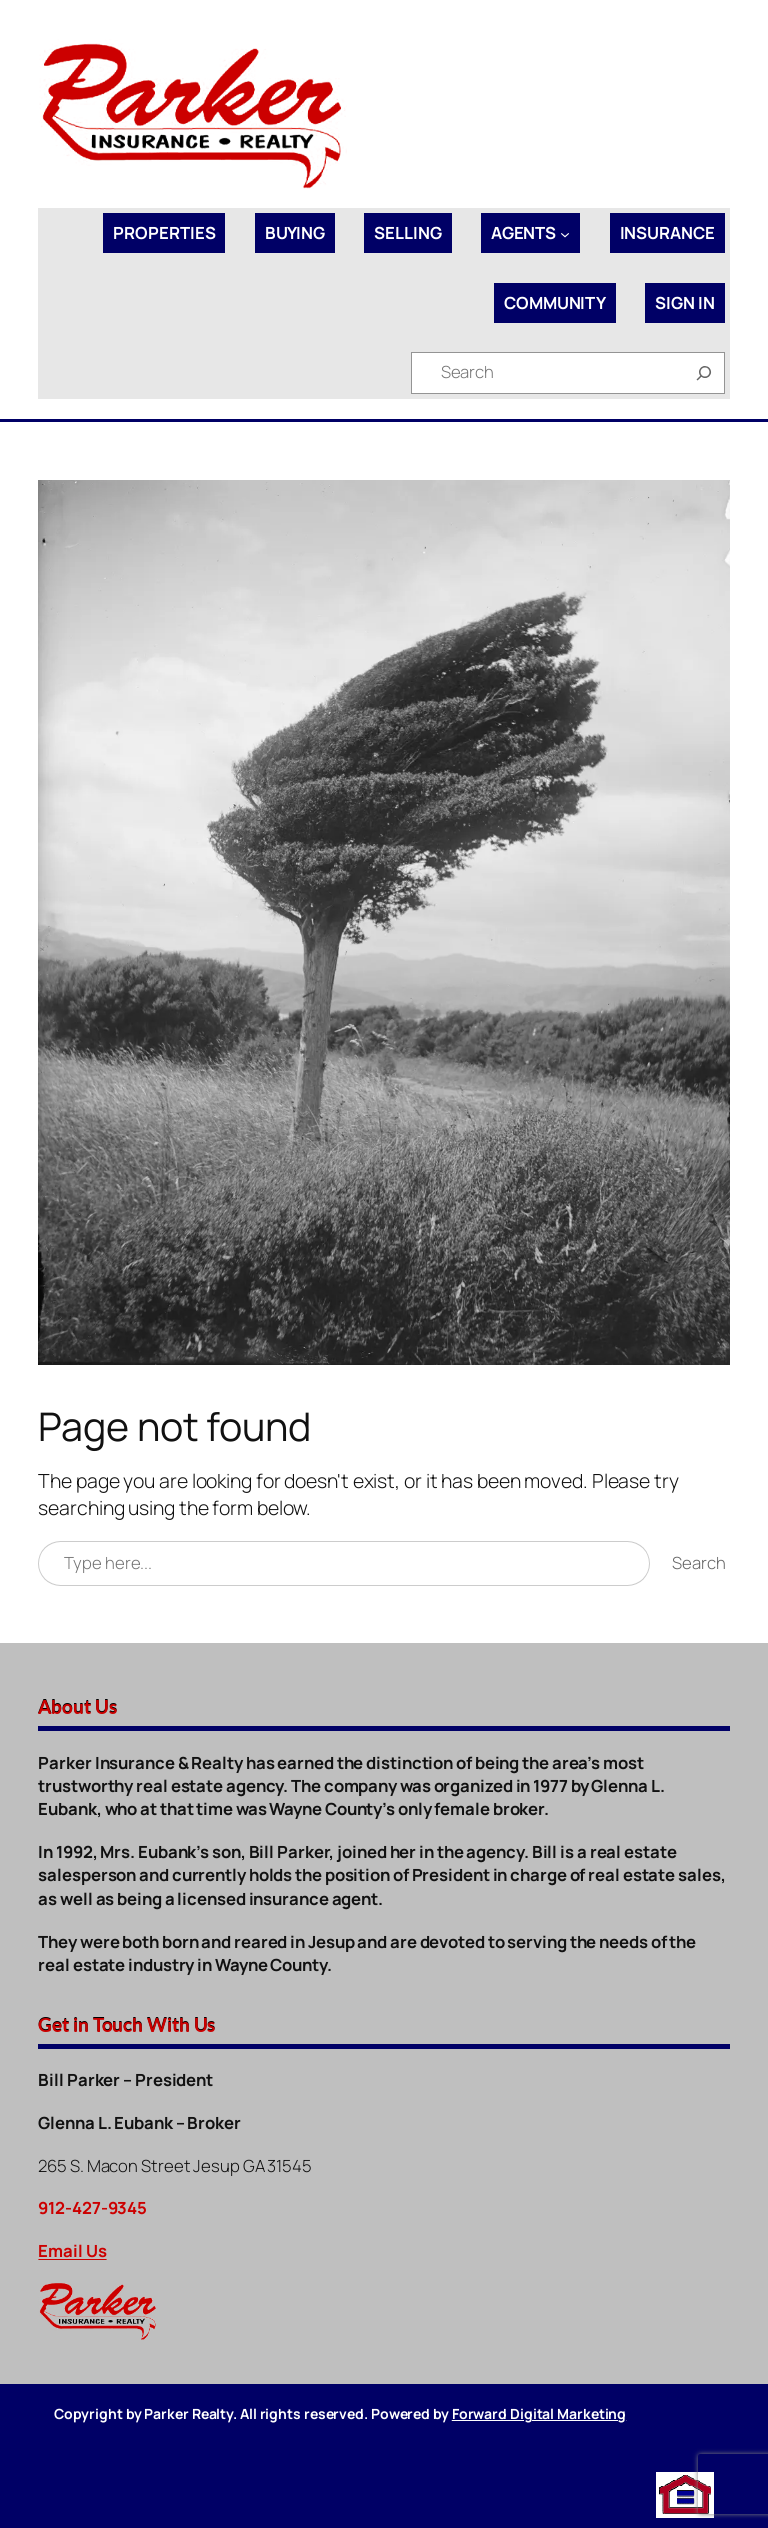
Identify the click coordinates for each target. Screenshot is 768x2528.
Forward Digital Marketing (539, 2413)
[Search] (704, 373)
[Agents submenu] (565, 233)
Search (698, 1562)
